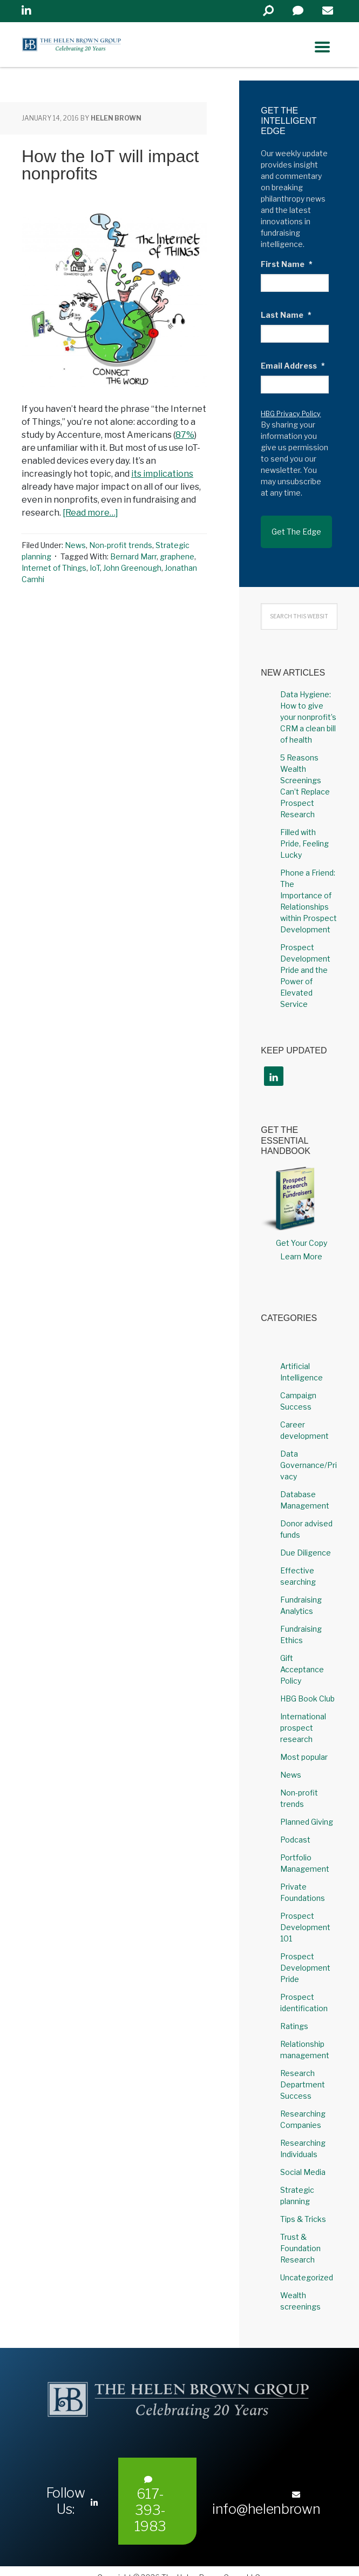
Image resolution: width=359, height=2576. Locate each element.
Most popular (304, 1744)
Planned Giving (306, 1809)
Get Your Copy (301, 1230)
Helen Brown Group (122, 48)
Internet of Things (54, 567)
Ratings (294, 2013)
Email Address (293, 365)
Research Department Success (302, 2072)
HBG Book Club (307, 1686)
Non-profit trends (120, 545)
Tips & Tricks (303, 2206)
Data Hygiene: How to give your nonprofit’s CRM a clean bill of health (308, 704)
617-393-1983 (150, 2492)
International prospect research (303, 1715)
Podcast (295, 1827)
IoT (95, 567)
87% (184, 435)
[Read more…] (90, 513)
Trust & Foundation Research (300, 2236)
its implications (162, 474)
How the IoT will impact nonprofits (110, 164)
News (75, 545)
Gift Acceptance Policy (302, 1657)
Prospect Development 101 (305, 1915)
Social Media (303, 2159)
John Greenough (132, 567)
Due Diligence (305, 1540)
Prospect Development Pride (305, 1955)
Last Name (286, 314)
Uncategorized (306, 2265)
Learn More (301, 1244)
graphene (177, 556)
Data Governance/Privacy (308, 1453)
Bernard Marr (133, 556)
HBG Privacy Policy (291, 414)
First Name (287, 264)
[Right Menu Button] (322, 47)
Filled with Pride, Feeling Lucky (304, 831)
